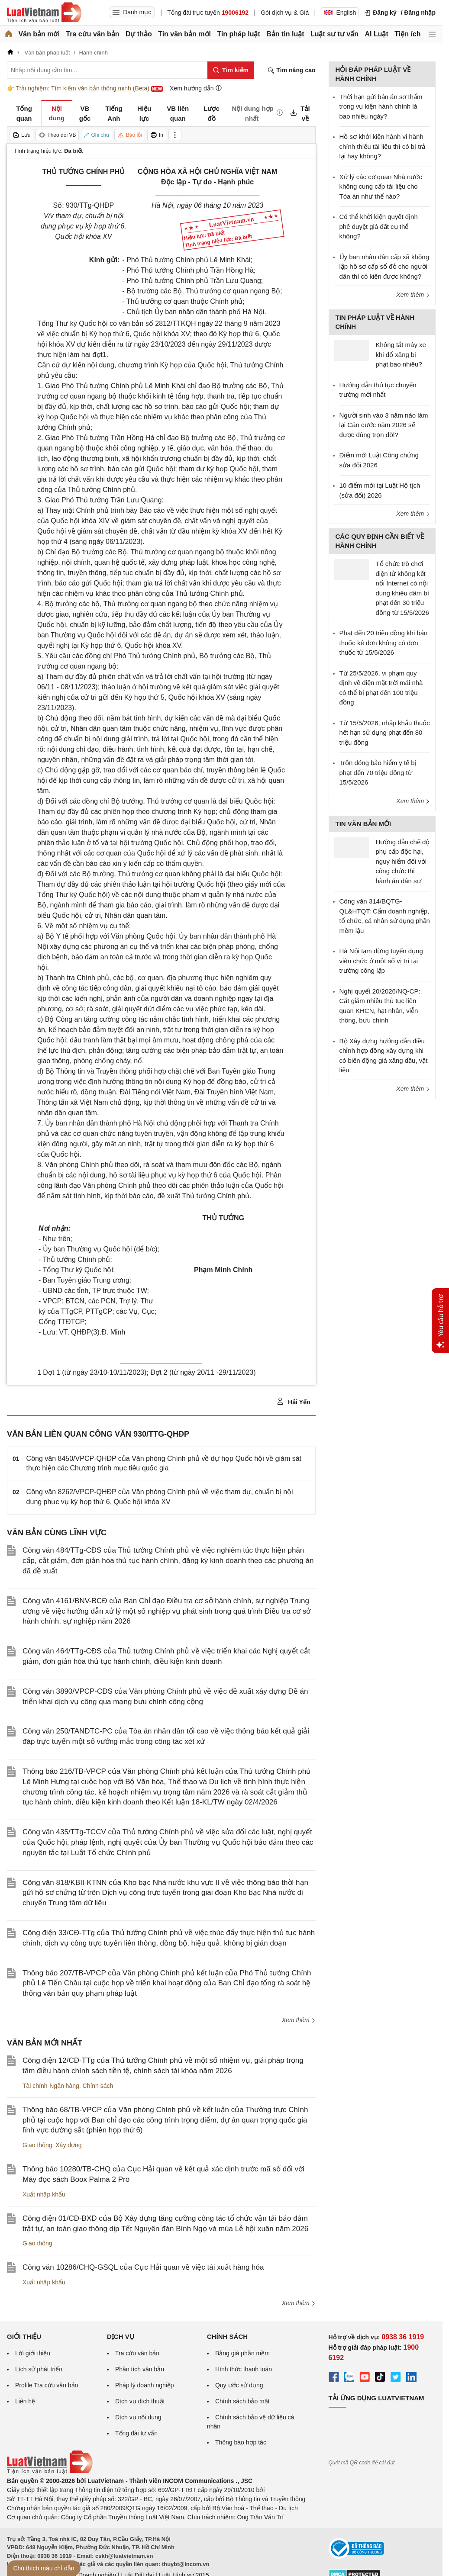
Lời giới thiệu (32, 2353)
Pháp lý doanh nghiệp (144, 2385)
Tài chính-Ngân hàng (51, 2085)
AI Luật (376, 34)
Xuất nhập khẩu (44, 2194)
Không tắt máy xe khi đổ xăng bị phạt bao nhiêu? (401, 354)
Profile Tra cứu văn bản (46, 2385)
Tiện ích (407, 34)
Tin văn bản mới (184, 34)
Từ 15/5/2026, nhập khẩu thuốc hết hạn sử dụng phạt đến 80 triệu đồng (384, 732)
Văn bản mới (38, 34)
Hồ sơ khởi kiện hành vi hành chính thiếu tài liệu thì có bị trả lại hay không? (382, 146)
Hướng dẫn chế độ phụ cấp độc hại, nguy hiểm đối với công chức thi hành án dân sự (403, 861)
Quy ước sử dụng (239, 2385)
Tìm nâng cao (291, 70)
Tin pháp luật (238, 34)
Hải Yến (293, 1401)
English (340, 12)
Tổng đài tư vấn (136, 2433)
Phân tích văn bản (139, 2369)
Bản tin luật (285, 34)
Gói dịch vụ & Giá (285, 12)
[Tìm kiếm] (230, 70)
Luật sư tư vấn (334, 34)
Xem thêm (299, 2019)
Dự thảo (139, 34)
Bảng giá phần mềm (242, 2353)
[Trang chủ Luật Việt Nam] (44, 12)
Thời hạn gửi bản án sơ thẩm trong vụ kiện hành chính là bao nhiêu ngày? (381, 106)
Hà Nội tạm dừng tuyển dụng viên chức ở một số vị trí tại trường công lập (381, 960)
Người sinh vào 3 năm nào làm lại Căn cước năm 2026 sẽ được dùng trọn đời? (383, 425)
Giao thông (37, 2145)
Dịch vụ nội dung (138, 2417)
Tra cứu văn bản (92, 34)
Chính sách (98, 2085)
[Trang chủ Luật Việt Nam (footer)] (50, 2471)
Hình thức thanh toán (243, 2369)
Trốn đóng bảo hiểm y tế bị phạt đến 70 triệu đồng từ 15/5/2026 (378, 772)
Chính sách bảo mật (242, 2401)
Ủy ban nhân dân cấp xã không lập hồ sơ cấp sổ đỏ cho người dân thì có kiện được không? (384, 266)
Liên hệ (25, 2401)
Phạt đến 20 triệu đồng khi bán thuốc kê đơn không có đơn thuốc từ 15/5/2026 (383, 642)
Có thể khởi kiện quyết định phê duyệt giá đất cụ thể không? (378, 226)
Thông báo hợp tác (240, 2442)
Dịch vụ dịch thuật (140, 2401)
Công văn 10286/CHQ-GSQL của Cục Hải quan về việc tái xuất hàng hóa (143, 2267)
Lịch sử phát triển (38, 2369)
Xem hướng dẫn (196, 88)
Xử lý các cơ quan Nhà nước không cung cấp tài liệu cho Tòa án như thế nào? (380, 186)
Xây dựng (68, 2145)
